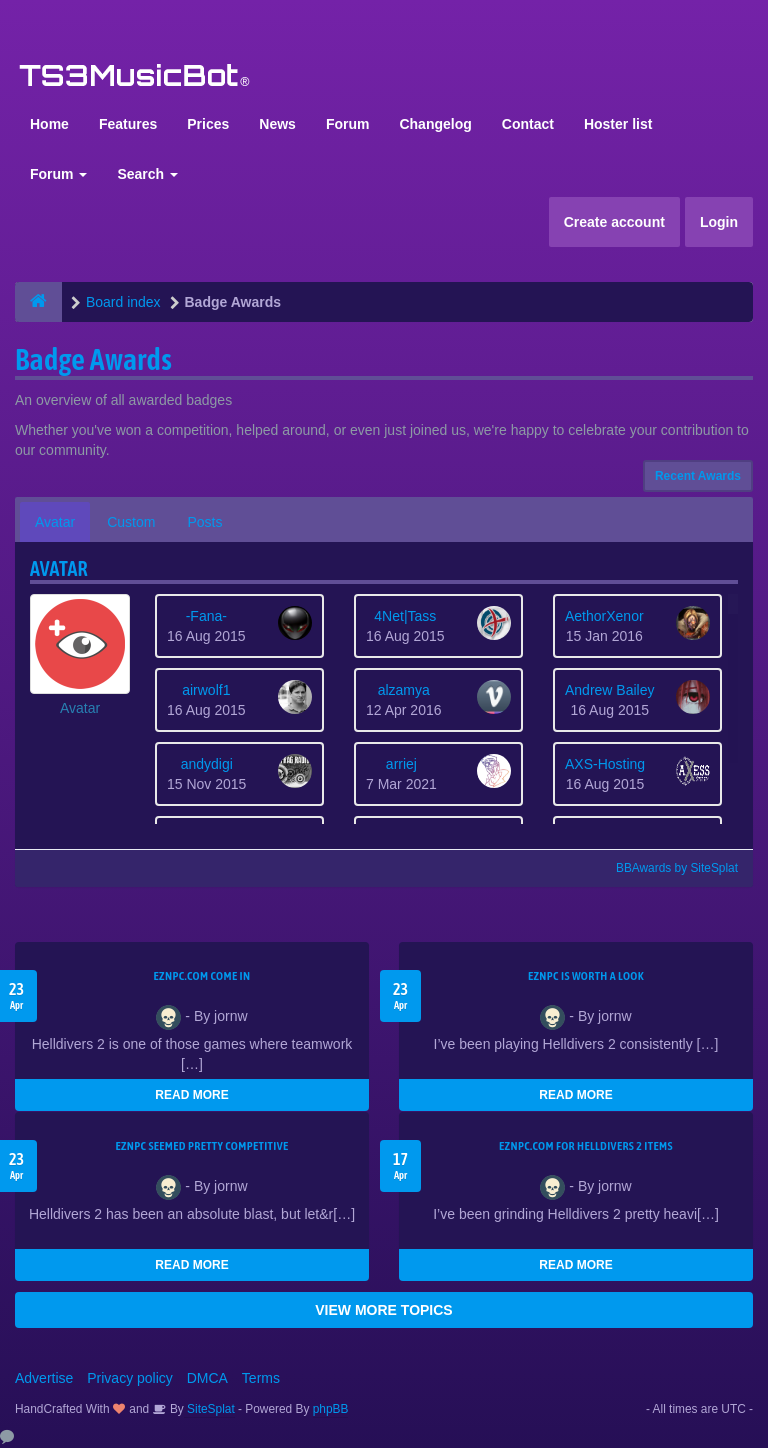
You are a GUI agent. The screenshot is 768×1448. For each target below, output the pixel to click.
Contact (528, 124)
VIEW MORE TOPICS (383, 1310)
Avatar (55, 522)
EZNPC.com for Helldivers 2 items (586, 1146)
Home (49, 124)
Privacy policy (130, 1378)
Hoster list (618, 124)
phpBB (331, 1409)
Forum (348, 124)
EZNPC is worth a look (586, 976)
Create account (614, 222)
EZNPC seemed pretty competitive (201, 1146)
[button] (80, 656)
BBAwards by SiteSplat (668, 868)
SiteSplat (209, 1409)
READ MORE (191, 1095)
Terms (261, 1378)
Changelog (435, 124)
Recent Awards (698, 476)
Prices (208, 124)
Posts (204, 522)
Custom (131, 522)
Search (147, 174)
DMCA (207, 1378)
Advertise (44, 1378)
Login (719, 222)
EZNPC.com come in (202, 976)
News (277, 124)
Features (128, 124)
